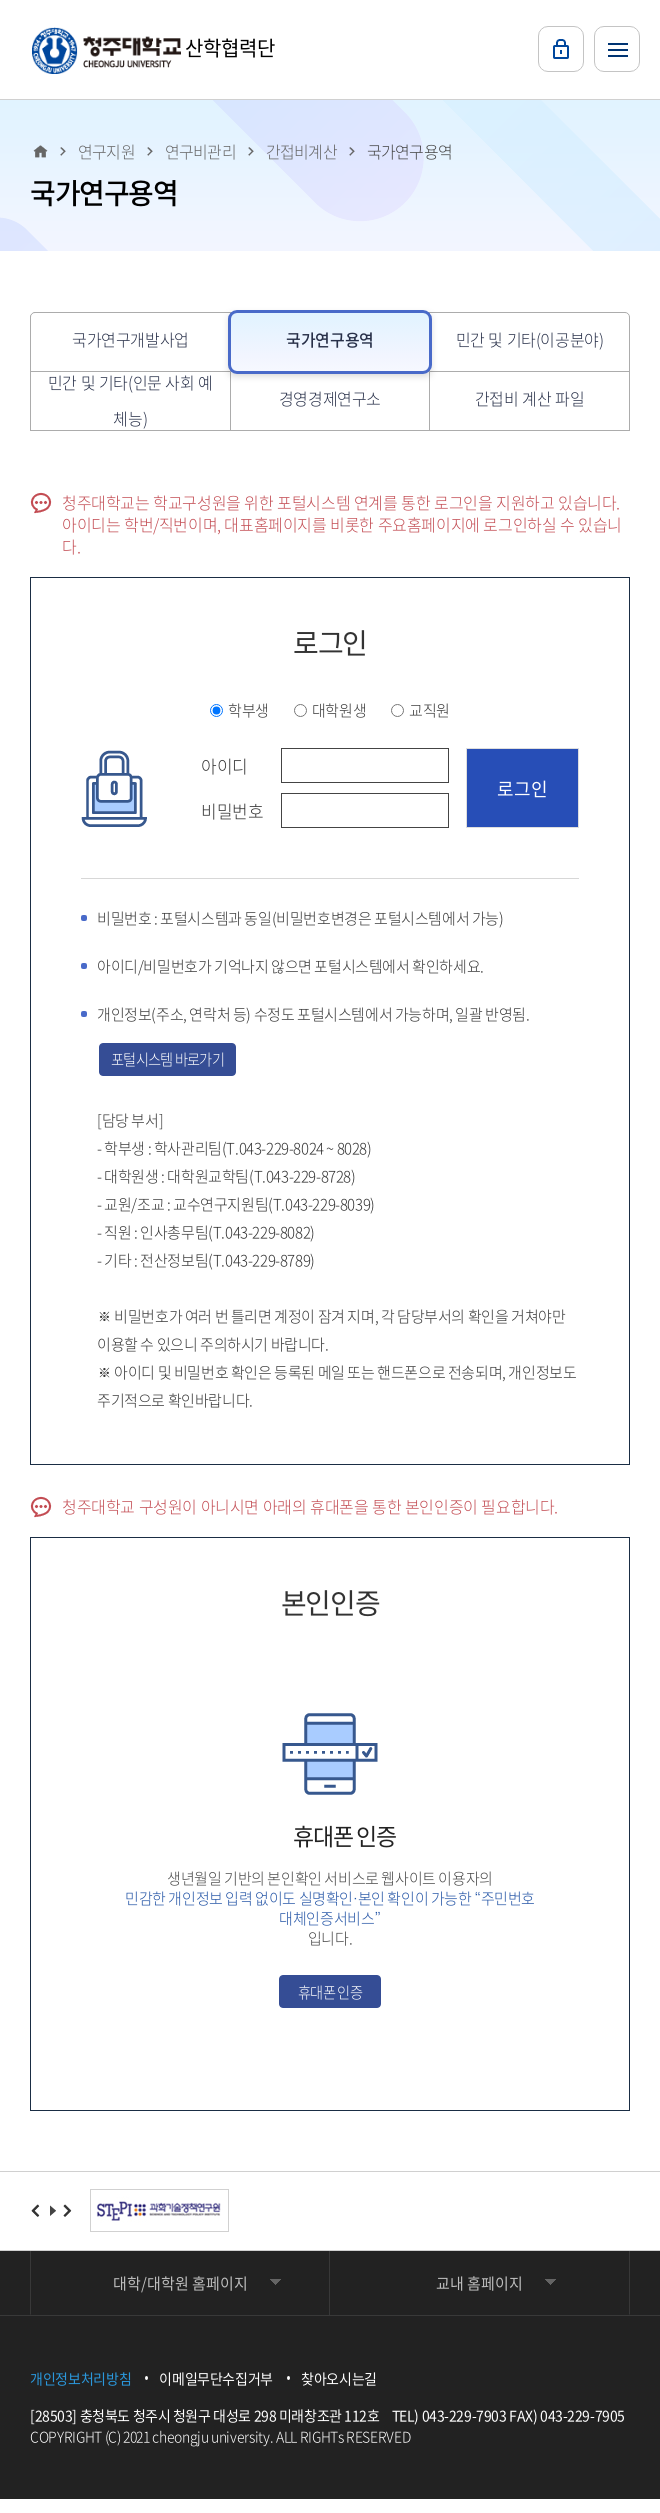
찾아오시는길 (339, 2392)
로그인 (561, 49)
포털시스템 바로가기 (183, 1062)
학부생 (248, 710)
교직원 (429, 710)
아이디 (224, 766)
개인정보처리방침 (80, 2392)
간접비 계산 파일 (529, 398)
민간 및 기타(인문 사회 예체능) (130, 400)
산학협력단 (153, 50)
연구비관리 (200, 151)
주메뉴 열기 (617, 49)
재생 (52, 2224)
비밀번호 (232, 811)
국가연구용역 (409, 151)
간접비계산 (301, 151)
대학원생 (339, 710)
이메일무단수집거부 (216, 2392)
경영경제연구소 (330, 398)
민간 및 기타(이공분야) (530, 339)
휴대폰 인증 (330, 2001)
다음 (68, 2224)
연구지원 (106, 151)
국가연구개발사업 (130, 339)
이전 (36, 2224)
